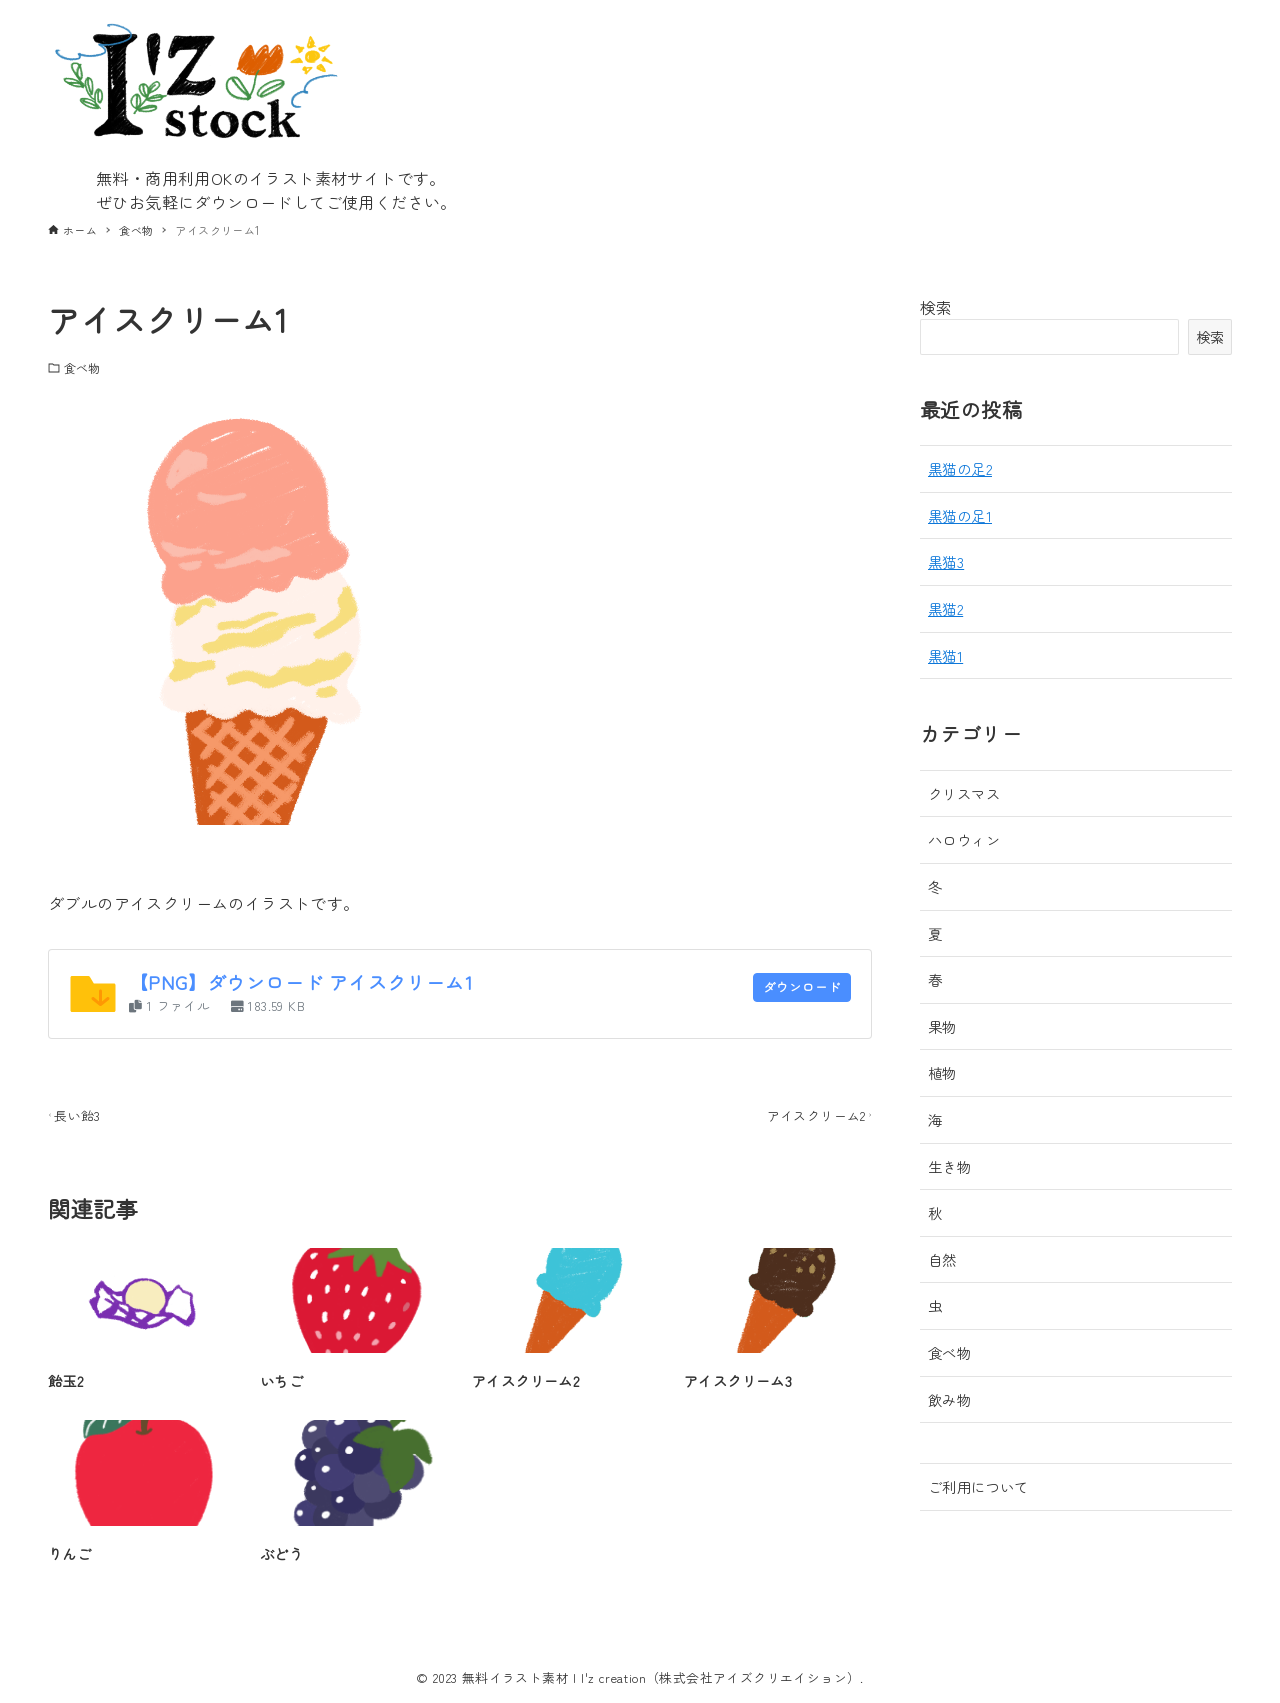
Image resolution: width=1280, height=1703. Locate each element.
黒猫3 (946, 561)
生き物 (949, 1166)
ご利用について (978, 1486)
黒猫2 (945, 608)
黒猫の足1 (960, 515)
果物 (942, 1026)
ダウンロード (787, 989)
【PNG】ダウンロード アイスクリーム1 (301, 981)
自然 (942, 1259)
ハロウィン (964, 839)
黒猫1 (945, 655)
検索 (936, 307)
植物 (942, 1072)
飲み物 (949, 1399)
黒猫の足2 (960, 468)
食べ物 (82, 367)
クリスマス (964, 793)
